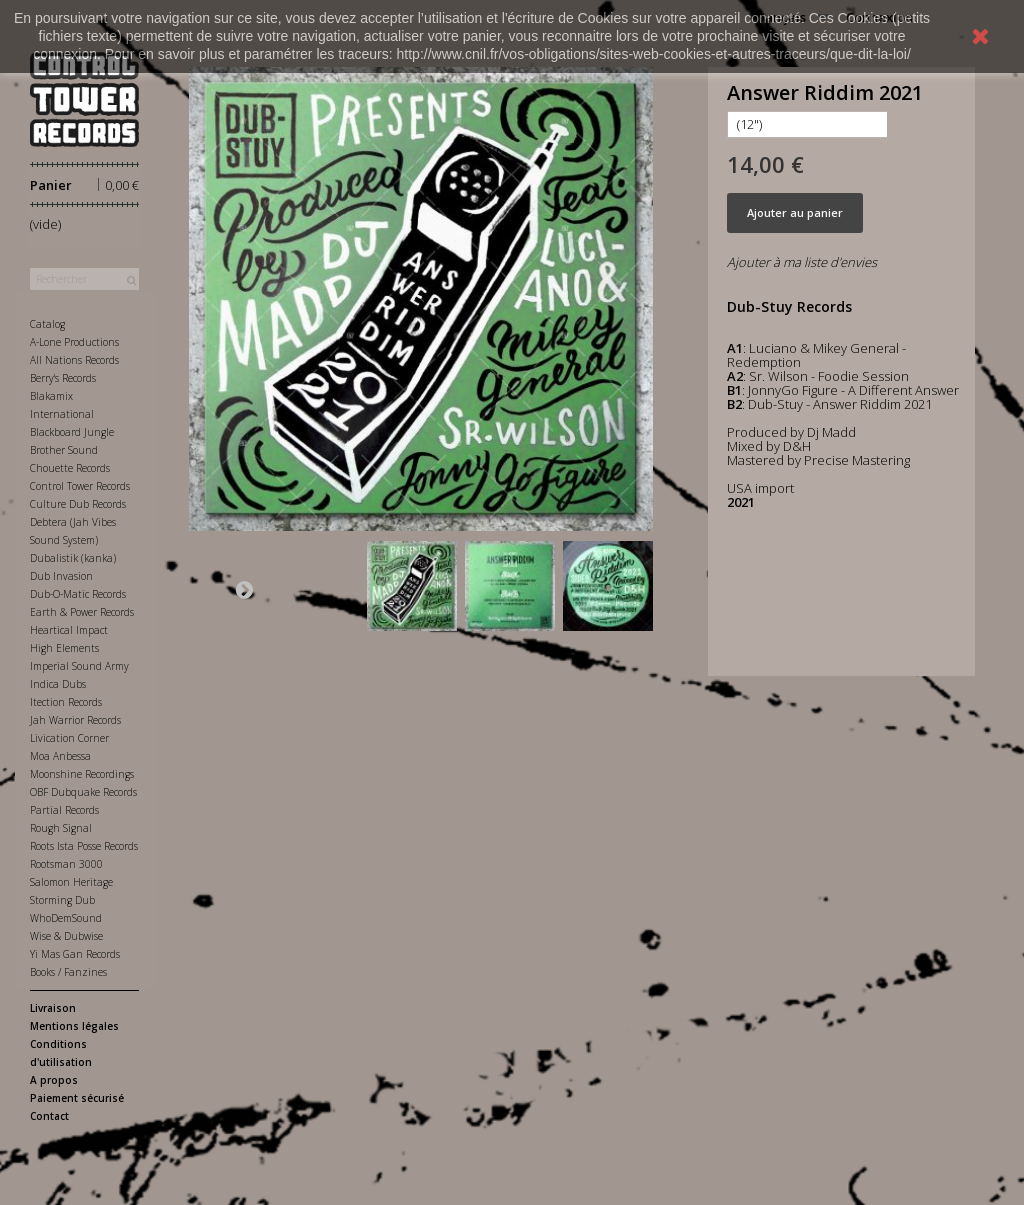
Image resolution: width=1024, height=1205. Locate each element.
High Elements (64, 648)
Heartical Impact (69, 630)
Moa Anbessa (60, 756)
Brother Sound (64, 450)
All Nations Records (74, 360)
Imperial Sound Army (79, 666)
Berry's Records (63, 378)
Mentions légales (74, 1026)
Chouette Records (70, 468)
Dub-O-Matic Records (78, 594)
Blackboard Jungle (72, 432)
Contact (49, 1116)
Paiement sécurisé (77, 1098)
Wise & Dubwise (66, 936)
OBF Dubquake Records (83, 792)
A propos (54, 1080)
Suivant (244, 589)
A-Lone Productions (74, 342)
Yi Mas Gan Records (75, 954)
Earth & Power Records (82, 612)
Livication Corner (69, 738)
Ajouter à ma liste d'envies (802, 262)
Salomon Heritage (71, 882)
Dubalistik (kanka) (73, 558)
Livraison (53, 1008)
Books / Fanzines (68, 972)
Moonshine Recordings (82, 774)
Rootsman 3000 (66, 864)
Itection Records (66, 702)
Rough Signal (61, 828)
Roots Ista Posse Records (84, 846)
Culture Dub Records (78, 504)
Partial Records (64, 810)
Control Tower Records (80, 486)
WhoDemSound (66, 918)
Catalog (47, 324)
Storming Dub (62, 900)
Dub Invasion (61, 576)
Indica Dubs (58, 684)
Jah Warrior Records (75, 720)
